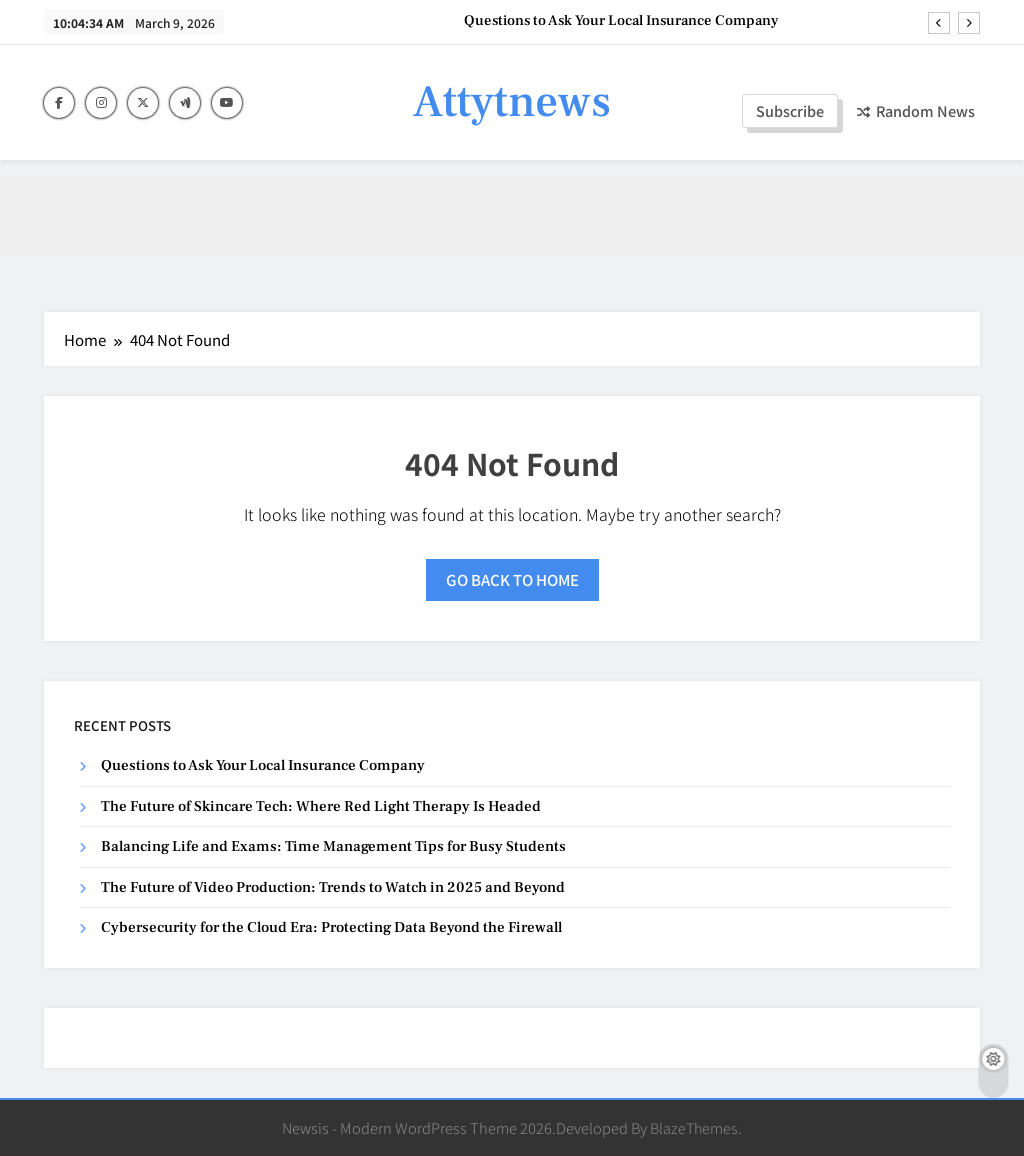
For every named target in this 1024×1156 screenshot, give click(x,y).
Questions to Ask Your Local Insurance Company (621, 21)
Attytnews (512, 102)
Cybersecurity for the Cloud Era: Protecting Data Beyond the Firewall (331, 927)
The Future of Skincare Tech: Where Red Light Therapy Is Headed (321, 806)
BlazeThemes (694, 1127)
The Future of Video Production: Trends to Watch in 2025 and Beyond (333, 887)
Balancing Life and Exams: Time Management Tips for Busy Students (333, 846)
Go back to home (512, 579)
